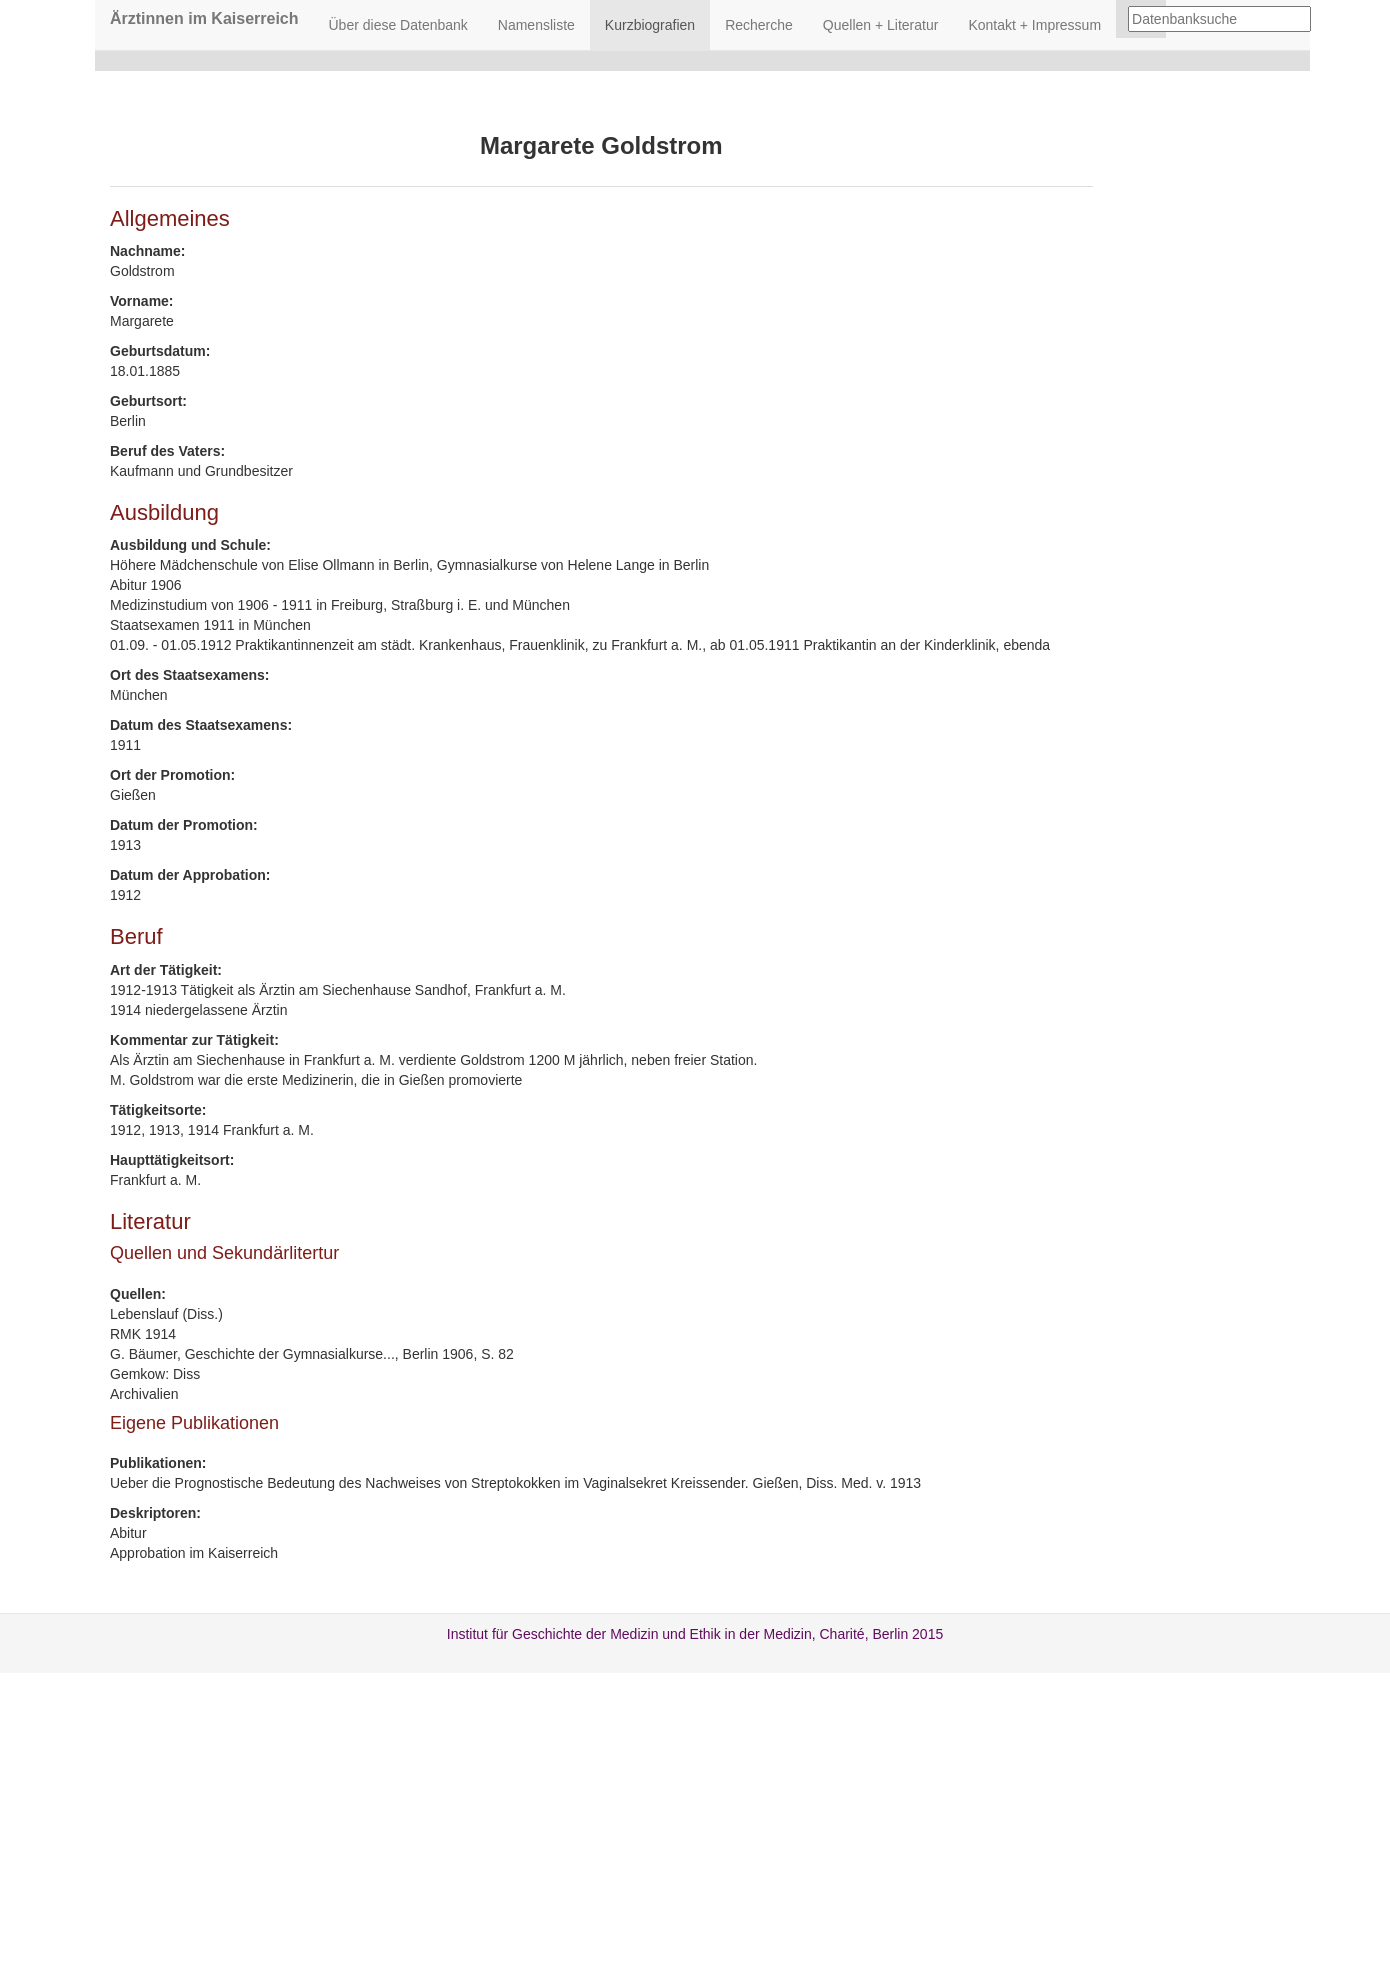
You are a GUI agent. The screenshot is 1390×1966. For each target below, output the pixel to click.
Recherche (759, 25)
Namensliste (536, 25)
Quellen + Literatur (881, 25)
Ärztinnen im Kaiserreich (204, 18)
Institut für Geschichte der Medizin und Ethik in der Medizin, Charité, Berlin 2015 (695, 1634)
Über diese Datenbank (398, 25)
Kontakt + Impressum (1034, 25)
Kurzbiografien (650, 25)
